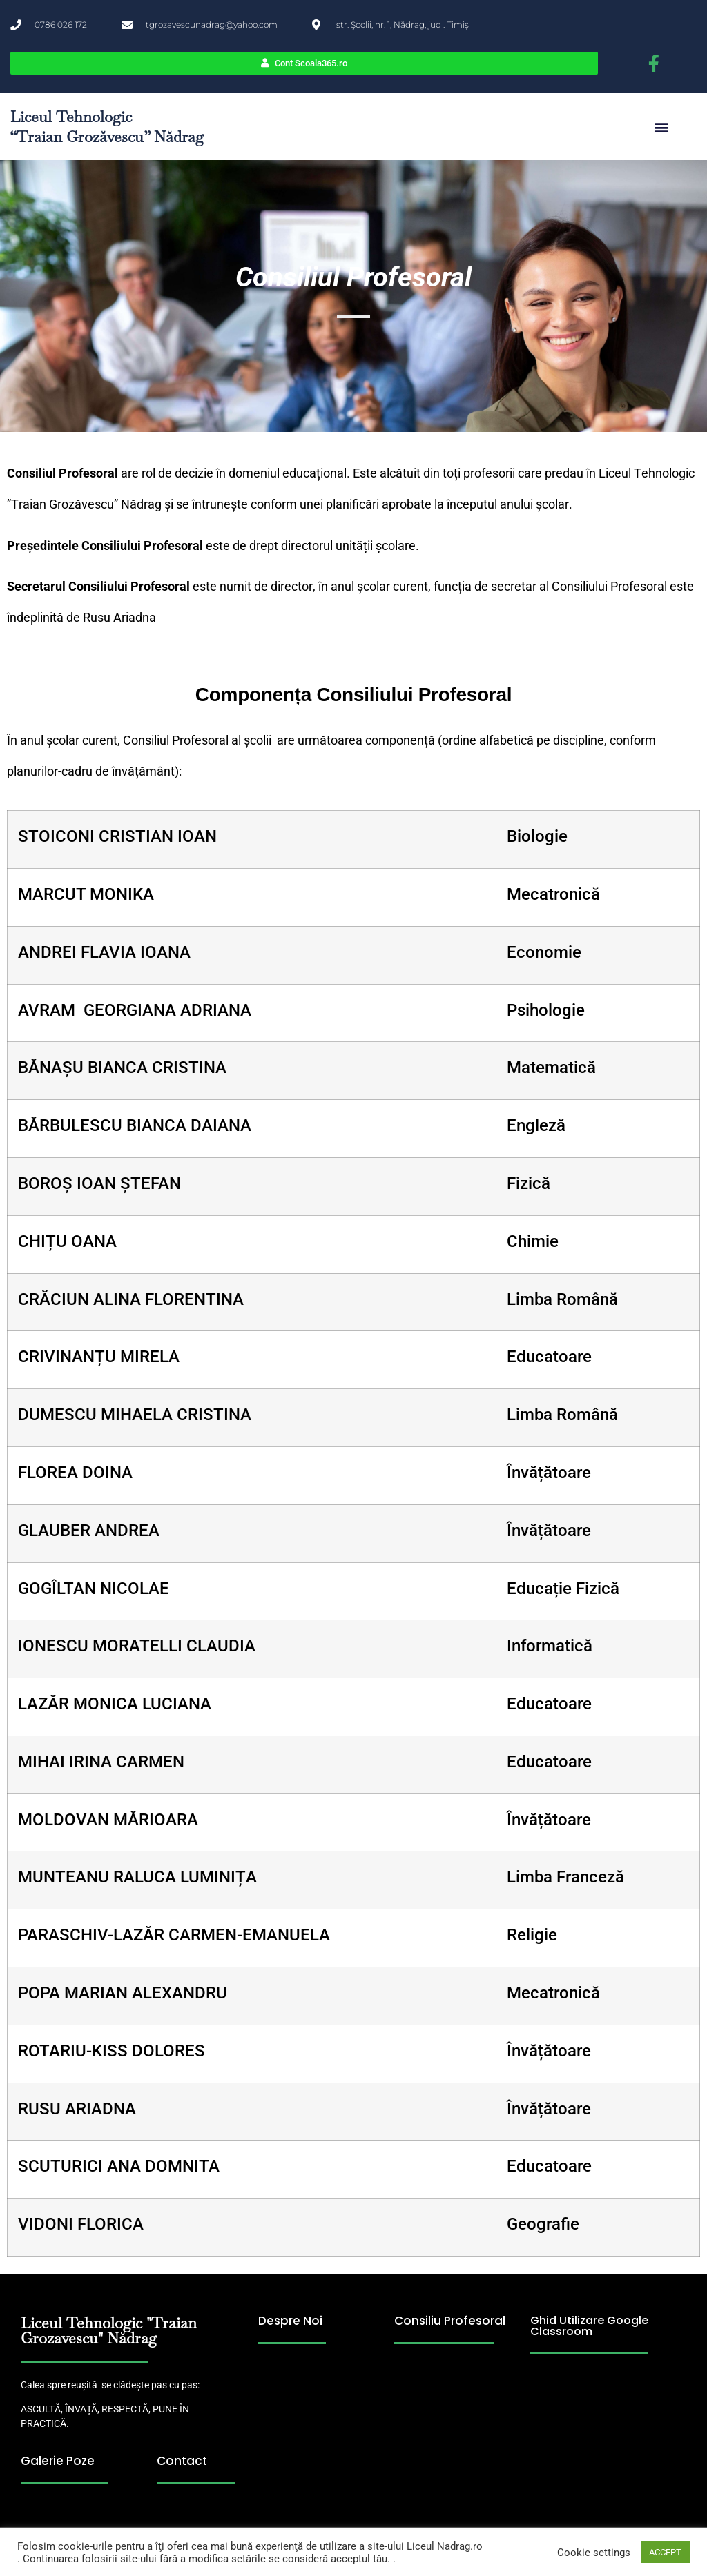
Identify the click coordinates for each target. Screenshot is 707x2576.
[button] (661, 126)
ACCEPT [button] (665, 2552)
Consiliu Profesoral (449, 2320)
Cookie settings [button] (593, 2552)
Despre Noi (290, 2320)
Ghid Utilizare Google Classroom (589, 2325)
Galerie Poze (58, 2460)
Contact (182, 2460)
